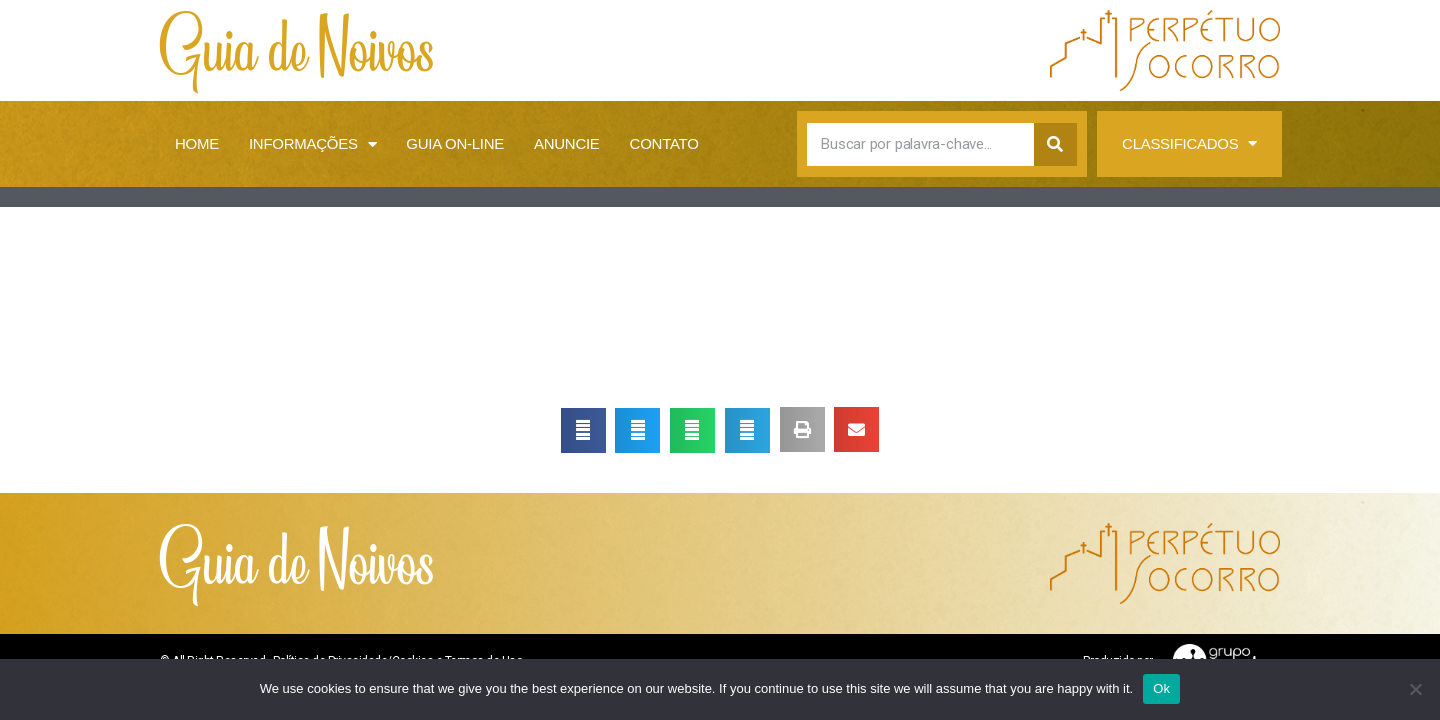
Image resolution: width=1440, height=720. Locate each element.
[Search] (1055, 144)
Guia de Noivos (298, 50)
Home (197, 143)
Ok (1161, 688)
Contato (664, 143)
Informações (312, 144)
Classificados (1189, 144)
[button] (583, 430)
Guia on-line (455, 143)
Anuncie (567, 143)
